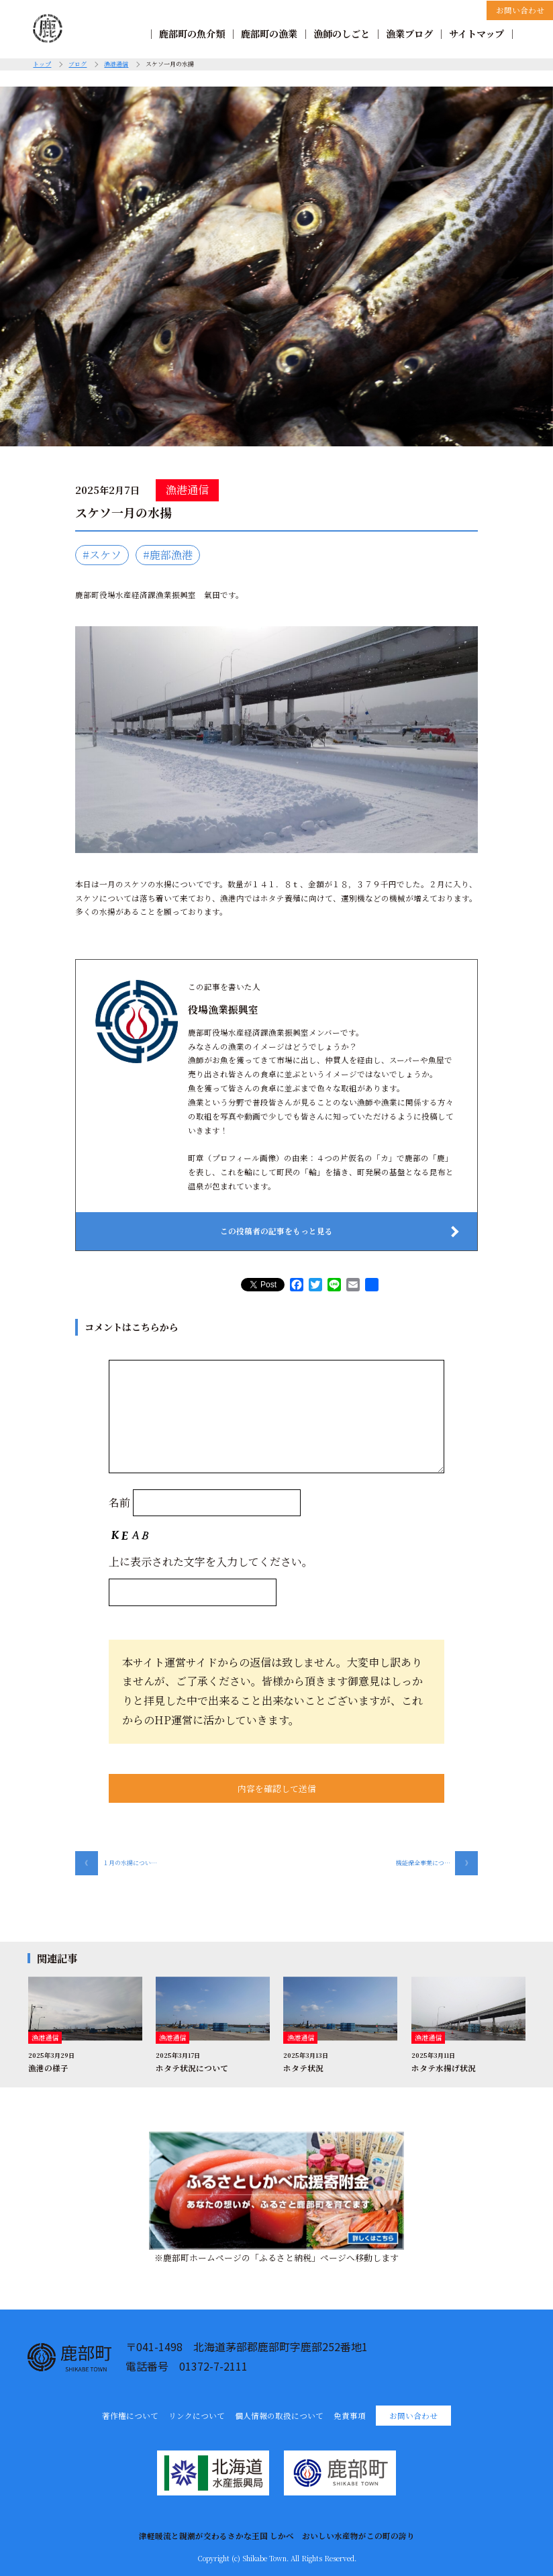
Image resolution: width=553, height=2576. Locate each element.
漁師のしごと (341, 33)
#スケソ (102, 554)
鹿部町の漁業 (269, 33)
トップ (42, 64)
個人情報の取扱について (279, 2415)
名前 (119, 1502)
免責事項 (350, 2415)
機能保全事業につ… (437, 1863)
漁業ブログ (409, 33)
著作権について (130, 2415)
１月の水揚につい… (116, 1863)
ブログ (77, 64)
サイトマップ (476, 33)
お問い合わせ (520, 10)
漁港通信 (116, 64)
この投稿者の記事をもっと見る (276, 1231)
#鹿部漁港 (168, 554)
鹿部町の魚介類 (192, 33)
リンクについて (196, 2415)
